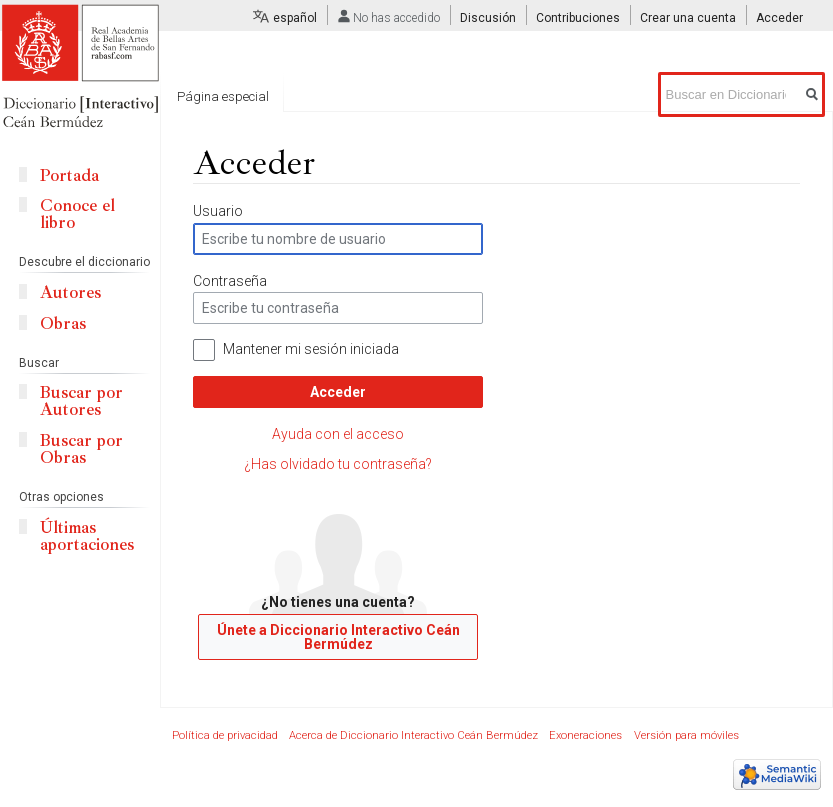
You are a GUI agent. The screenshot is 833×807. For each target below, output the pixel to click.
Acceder (338, 392)
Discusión (488, 18)
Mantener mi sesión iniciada (311, 349)
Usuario (218, 211)
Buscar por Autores (81, 401)
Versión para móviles (686, 735)
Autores (70, 292)
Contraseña (230, 281)
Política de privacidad (225, 735)
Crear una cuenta (688, 18)
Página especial (223, 96)
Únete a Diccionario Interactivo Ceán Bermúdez (338, 637)
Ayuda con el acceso (338, 434)
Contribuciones (578, 18)
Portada (69, 175)
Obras (63, 323)
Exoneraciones (585, 735)
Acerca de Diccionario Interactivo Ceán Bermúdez (413, 735)
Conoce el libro (77, 214)
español (295, 18)
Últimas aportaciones (87, 536)
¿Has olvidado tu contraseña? (338, 464)
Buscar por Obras (81, 449)
